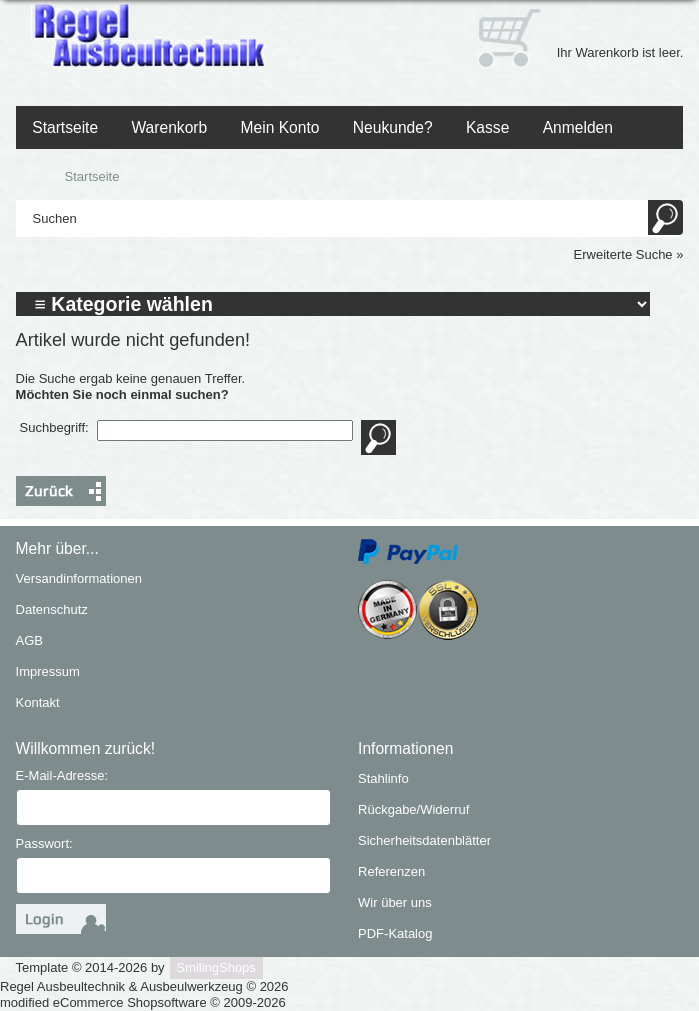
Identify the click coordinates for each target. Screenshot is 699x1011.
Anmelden (578, 127)
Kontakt (38, 702)
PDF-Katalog (395, 933)
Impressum (48, 671)
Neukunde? (393, 127)
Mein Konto (280, 127)
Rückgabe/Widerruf (413, 809)
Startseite (65, 127)
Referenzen (391, 871)
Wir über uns (395, 902)
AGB (29, 640)
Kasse (487, 127)
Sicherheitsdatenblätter (424, 840)
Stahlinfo (383, 778)
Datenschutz (52, 609)
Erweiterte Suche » (629, 254)
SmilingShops (216, 967)
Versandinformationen (79, 578)
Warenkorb (169, 127)
